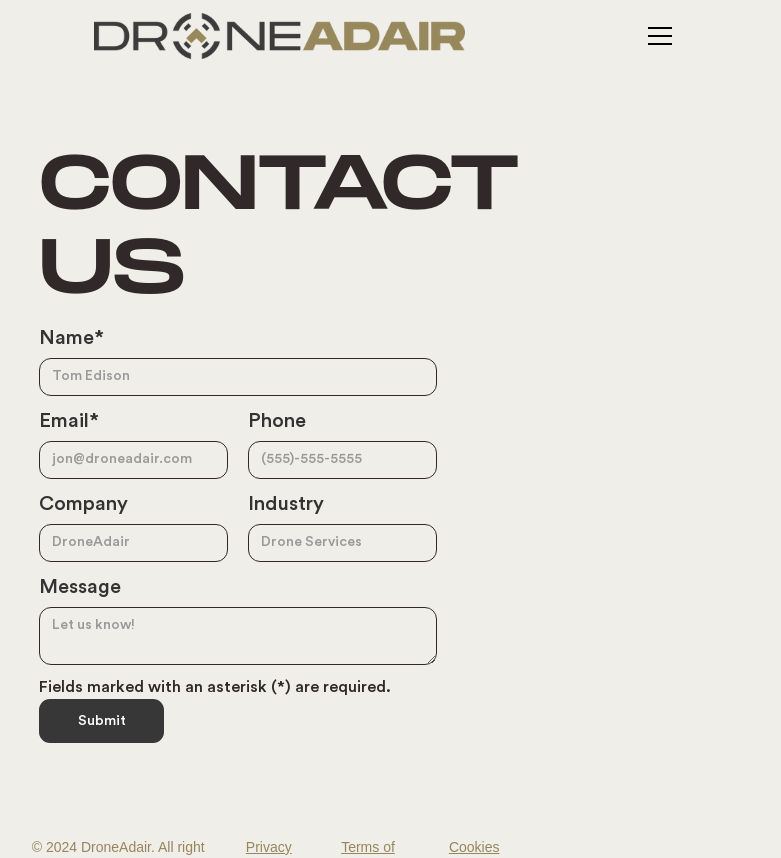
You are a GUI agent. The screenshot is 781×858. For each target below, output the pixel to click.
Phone (277, 421)
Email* (69, 421)
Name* (71, 338)
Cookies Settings (474, 848)
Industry (286, 504)
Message (80, 587)
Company (83, 504)
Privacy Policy (269, 848)
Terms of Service (368, 848)
